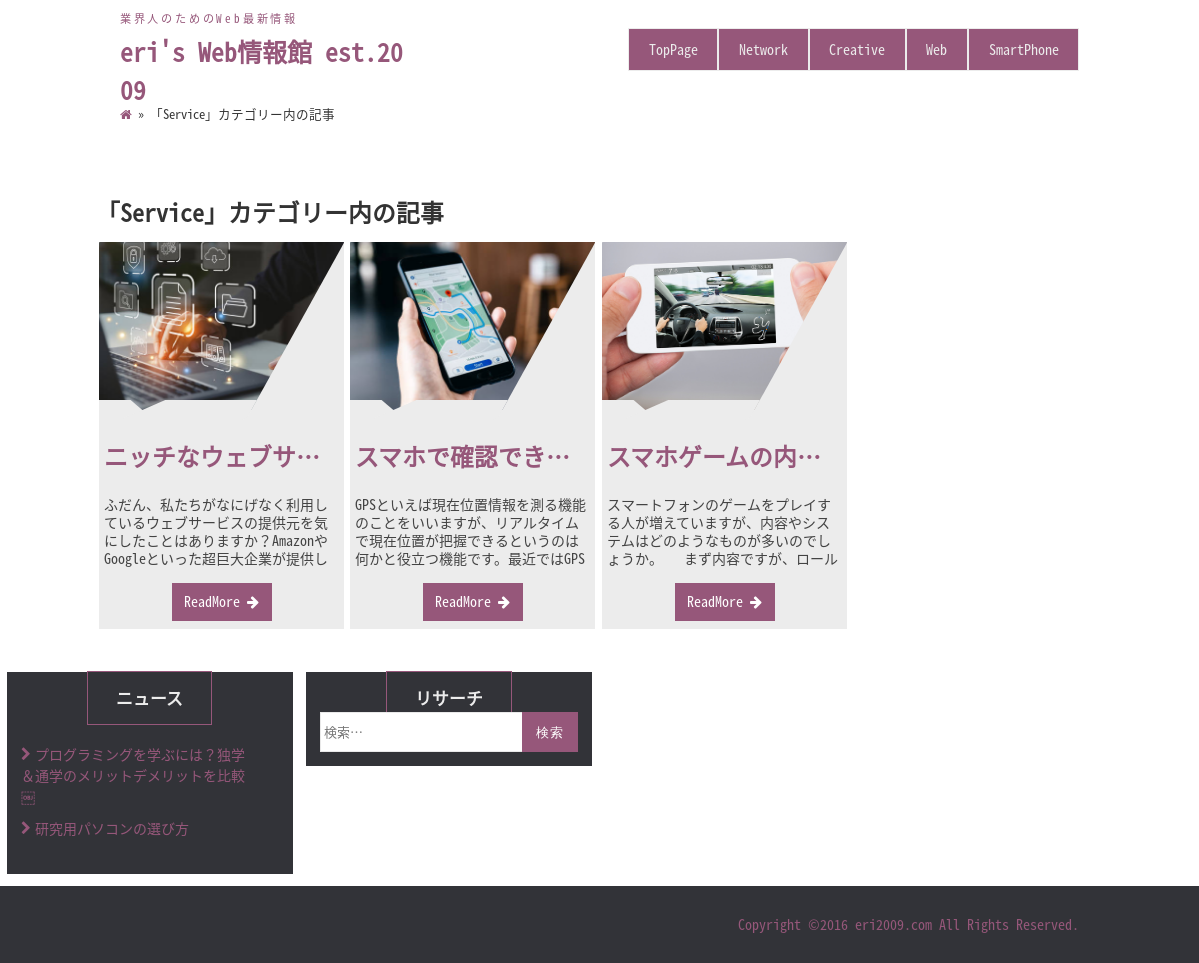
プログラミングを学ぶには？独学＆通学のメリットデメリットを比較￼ (133, 775)
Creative (857, 49)
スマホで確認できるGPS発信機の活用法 (564, 456)
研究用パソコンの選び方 (112, 828)
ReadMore (212, 601)
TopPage (673, 49)
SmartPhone (1024, 49)
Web (936, 49)
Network (763, 49)
